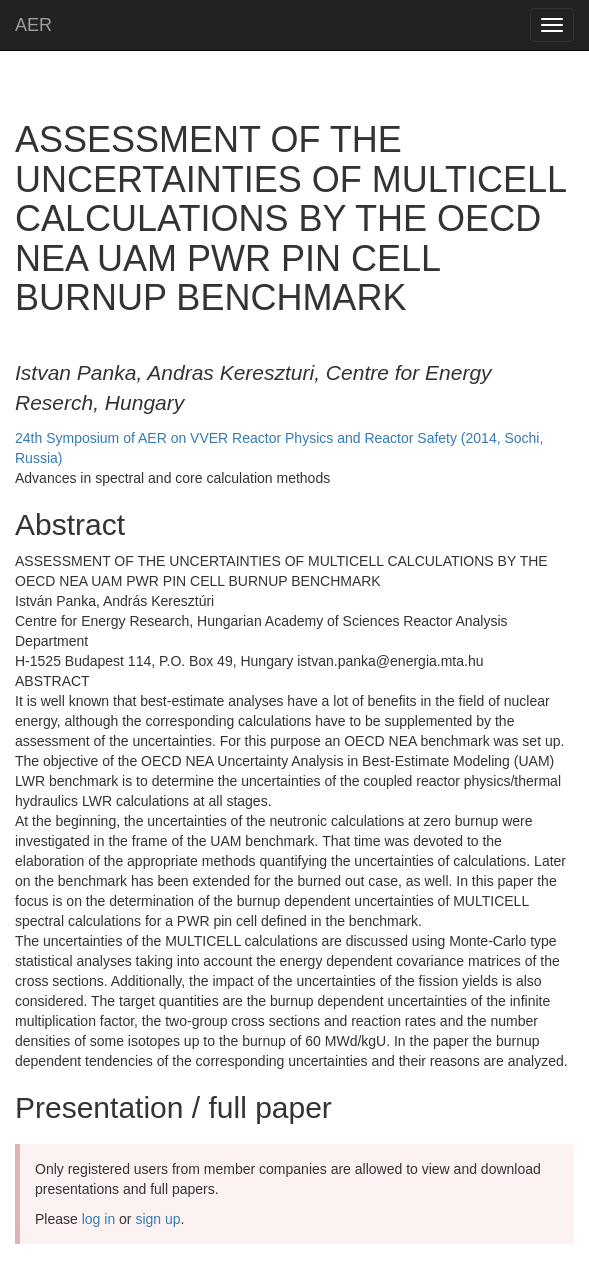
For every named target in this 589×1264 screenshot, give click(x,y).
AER (33, 25)
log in (98, 1219)
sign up (157, 1219)
